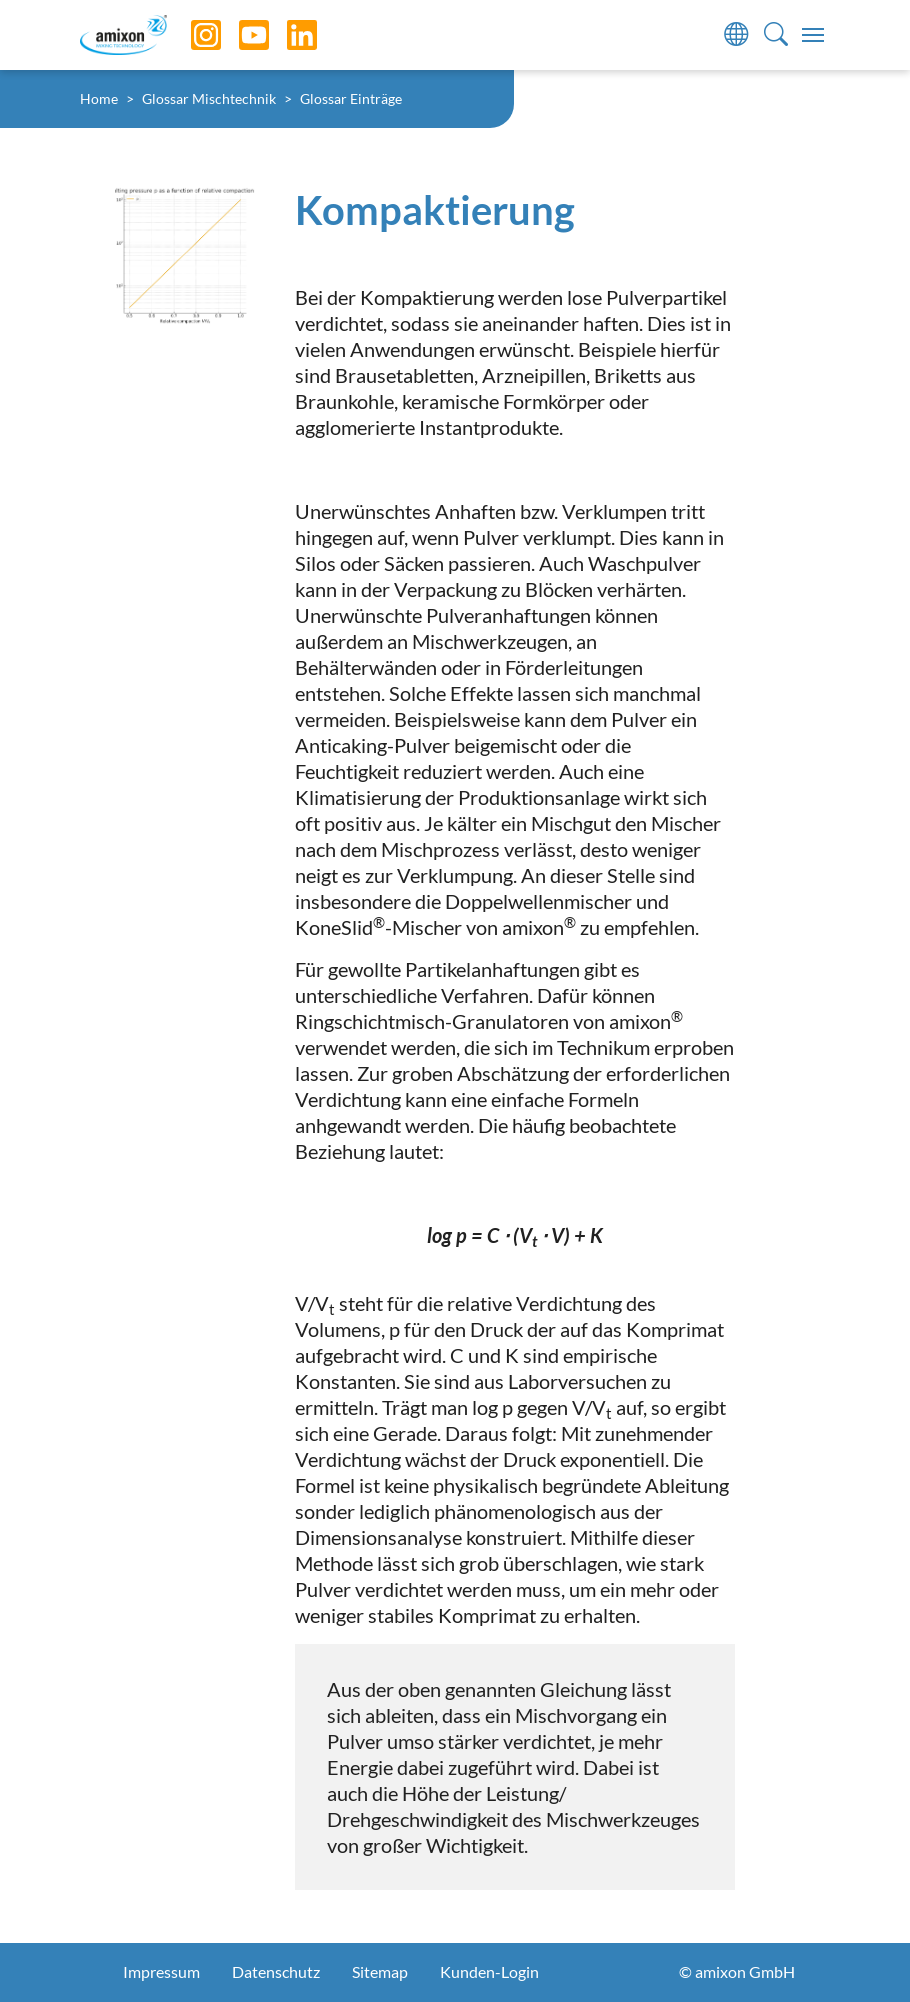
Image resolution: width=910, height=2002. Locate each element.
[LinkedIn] (287, 35)
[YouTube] (239, 35)
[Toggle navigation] (813, 35)
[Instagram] (191, 35)
